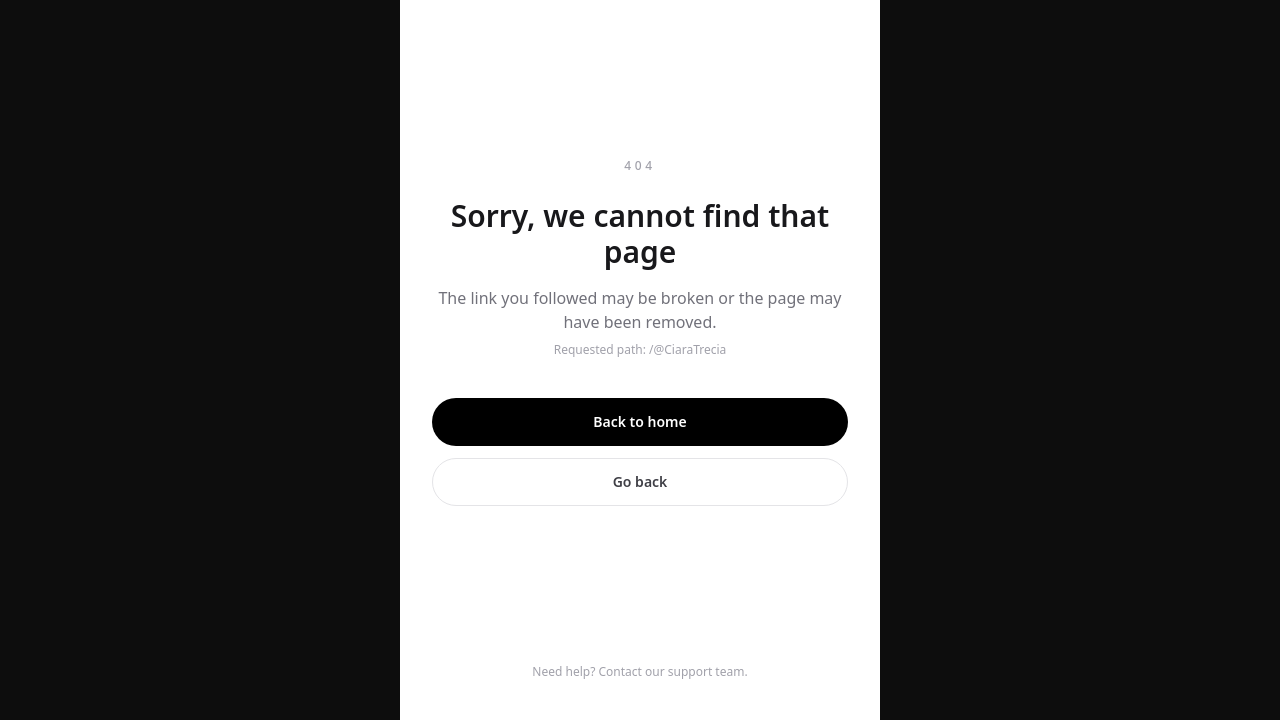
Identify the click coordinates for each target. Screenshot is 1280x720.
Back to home (639, 421)
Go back (640, 481)
